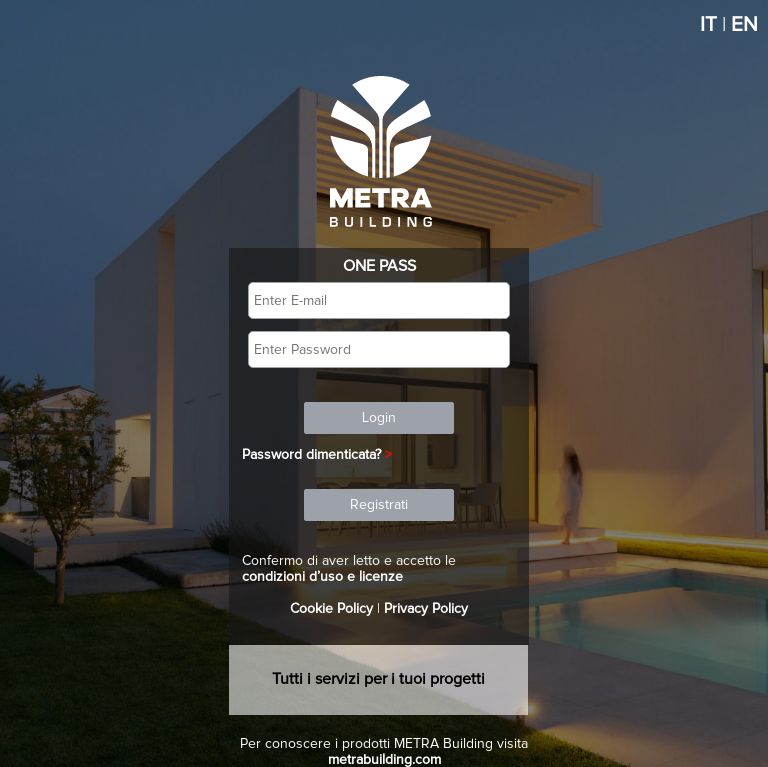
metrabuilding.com (384, 760)
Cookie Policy (331, 609)
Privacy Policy (426, 609)
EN (744, 25)
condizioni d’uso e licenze (322, 577)
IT (708, 25)
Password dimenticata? (311, 455)
